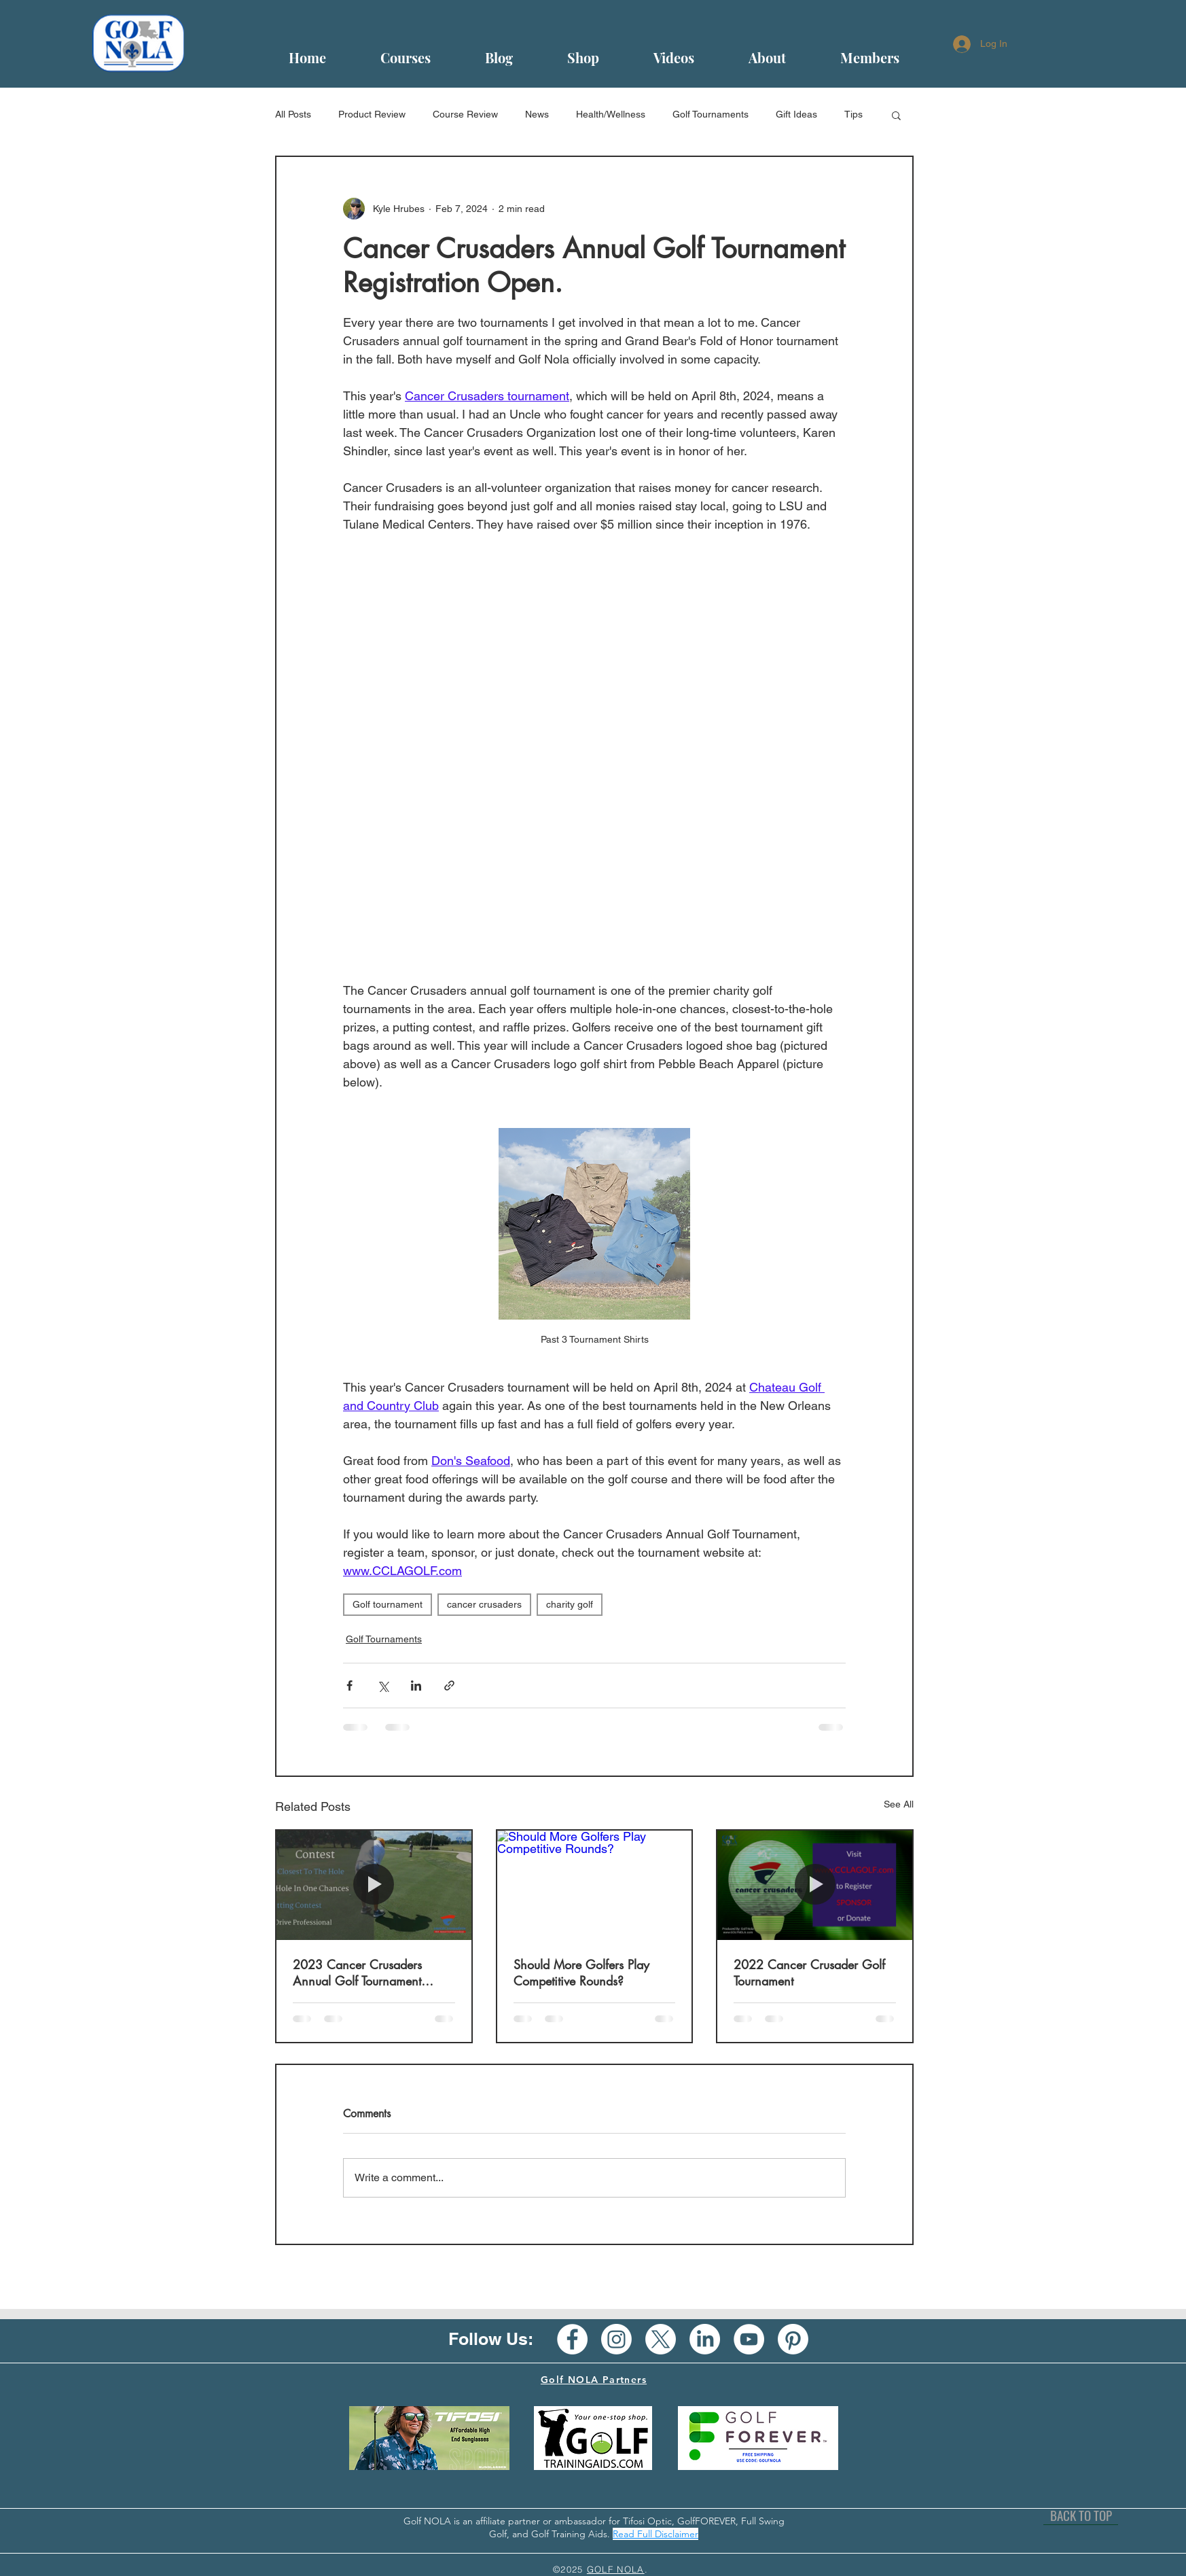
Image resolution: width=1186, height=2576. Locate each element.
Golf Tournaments (710, 114)
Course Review (465, 114)
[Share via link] (449, 1685)
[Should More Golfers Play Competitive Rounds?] (594, 1885)
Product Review (372, 114)
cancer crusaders (484, 1604)
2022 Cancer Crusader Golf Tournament (809, 1972)
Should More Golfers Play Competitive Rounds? (581, 1972)
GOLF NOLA (616, 2569)
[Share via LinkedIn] (416, 1685)
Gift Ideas (796, 114)
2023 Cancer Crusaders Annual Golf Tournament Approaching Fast (357, 1972)
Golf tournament (388, 1604)
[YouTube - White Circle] (749, 2339)
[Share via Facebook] (349, 1685)
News (537, 114)
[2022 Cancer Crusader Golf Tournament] (814, 1885)
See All (899, 1804)
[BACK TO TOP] (1080, 2515)
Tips (853, 114)
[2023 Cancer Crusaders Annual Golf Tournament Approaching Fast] (373, 1885)
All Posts (293, 114)
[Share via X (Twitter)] (382, 1685)
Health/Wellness (610, 114)
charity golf (569, 1604)
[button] (896, 114)
